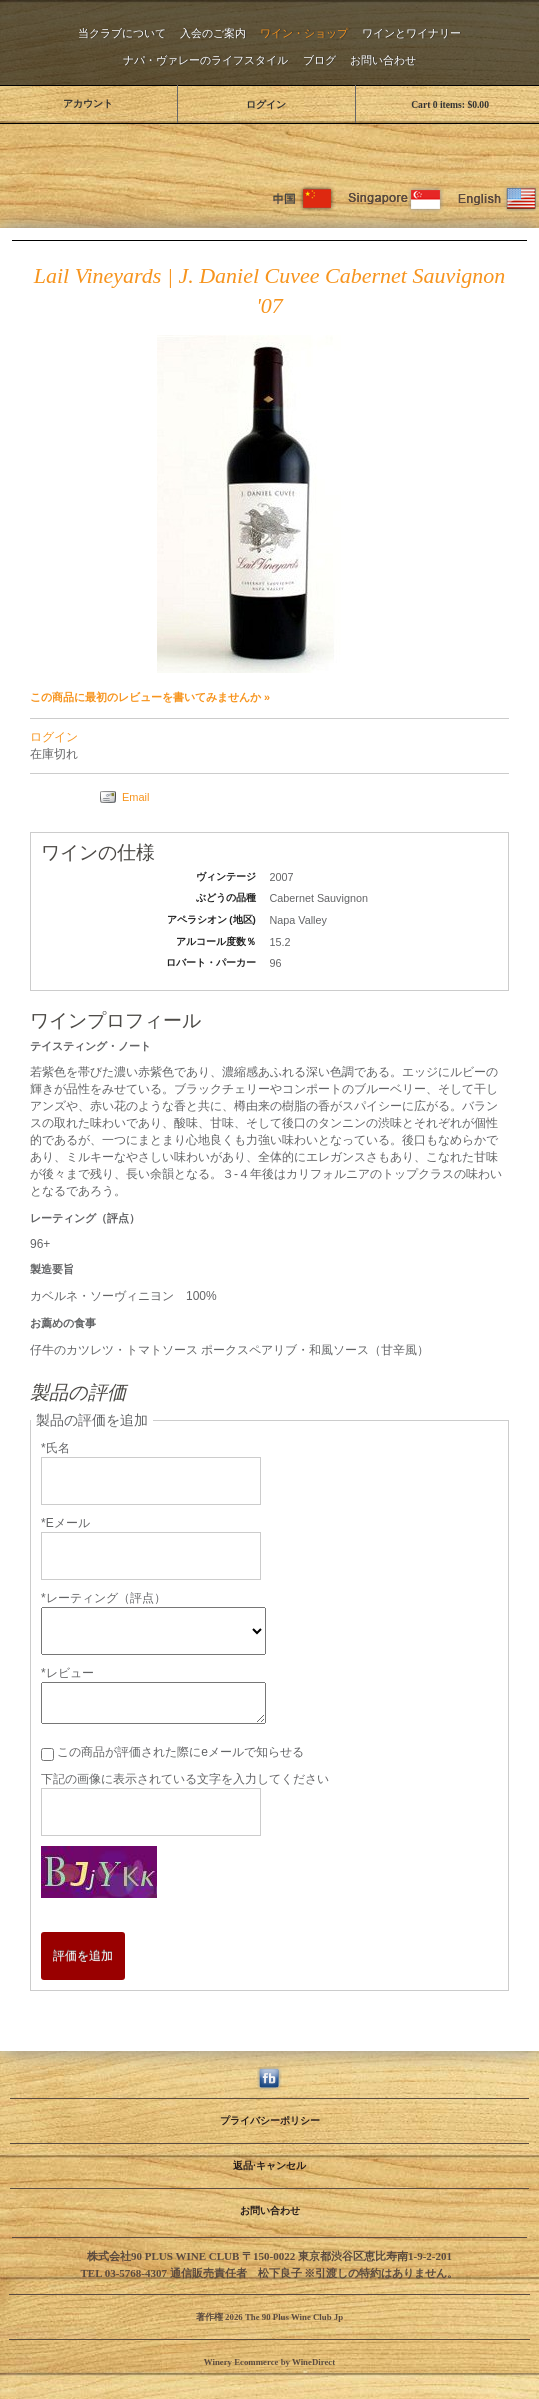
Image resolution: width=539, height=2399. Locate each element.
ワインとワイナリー (411, 32)
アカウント (88, 103)
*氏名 (55, 1448)
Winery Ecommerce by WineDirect (269, 2362)
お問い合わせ (383, 59)
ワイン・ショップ (304, 32)
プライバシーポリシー (270, 2120)
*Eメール (65, 1523)
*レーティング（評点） (103, 1598)
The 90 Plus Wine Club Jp (270, 148)
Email (136, 797)
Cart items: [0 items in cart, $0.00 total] (450, 104)
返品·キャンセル (269, 2165)
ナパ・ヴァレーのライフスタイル (205, 59)
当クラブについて (122, 32)
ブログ (319, 59)
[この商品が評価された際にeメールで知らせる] (47, 1754)
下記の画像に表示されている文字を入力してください (185, 1779)
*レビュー (67, 1673)
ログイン (266, 104)
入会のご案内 (213, 32)
